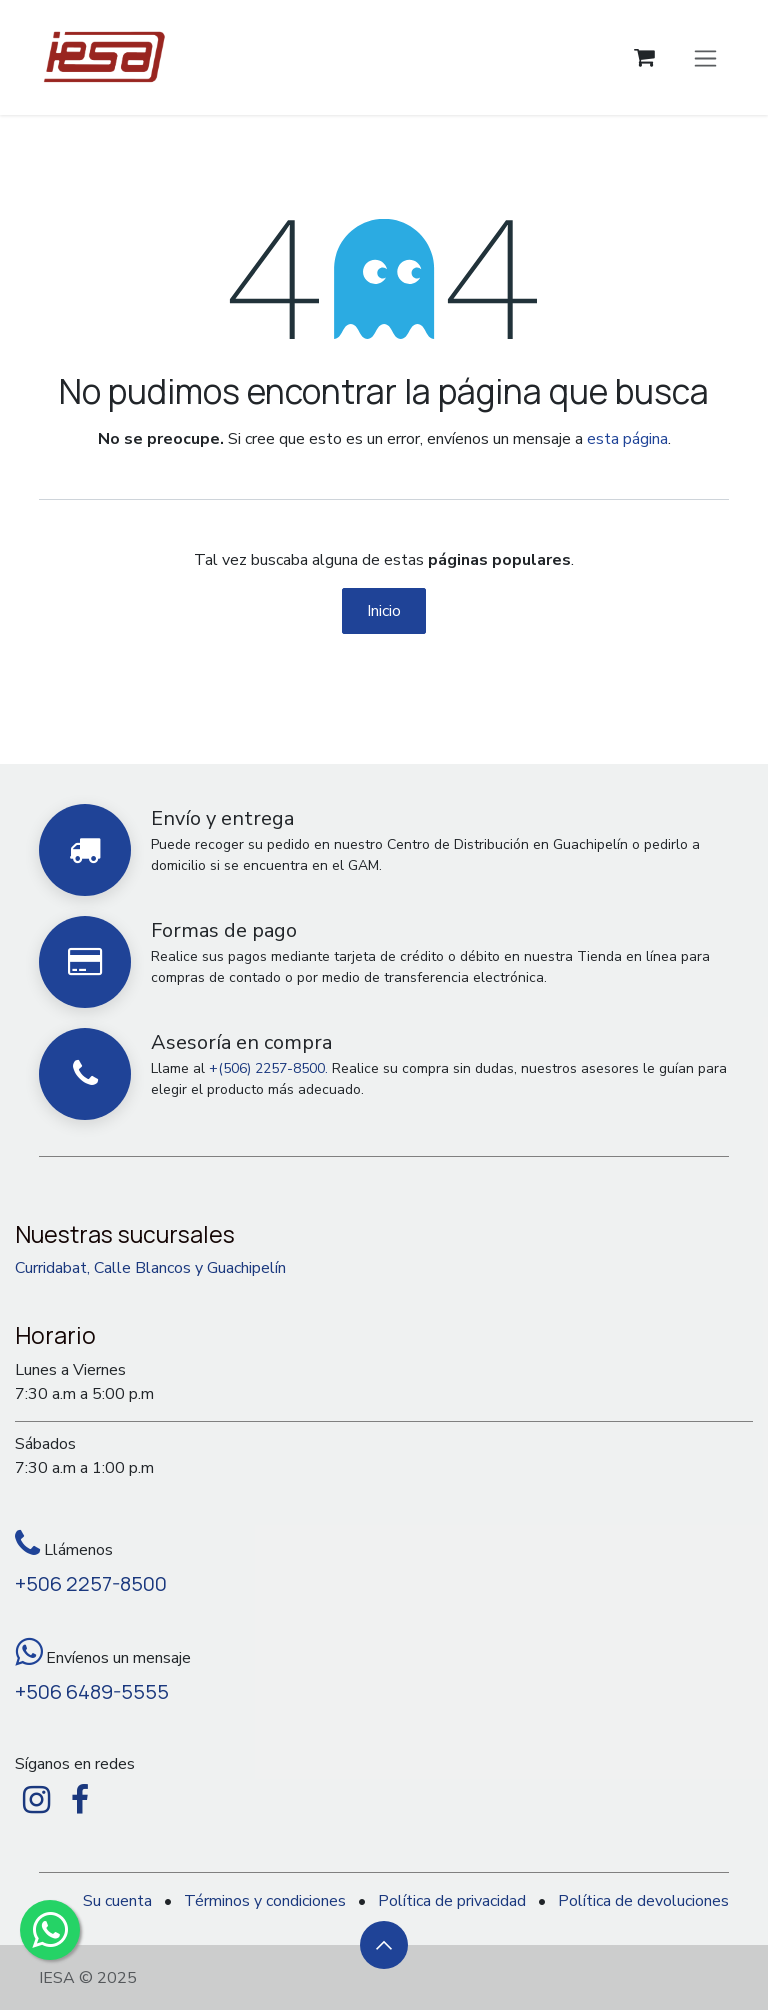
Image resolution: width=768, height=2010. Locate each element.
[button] (384, 1945)
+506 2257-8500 (91, 1583)
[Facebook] (80, 1800)
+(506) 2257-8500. (268, 1068)
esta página (627, 439)
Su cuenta (117, 1901)
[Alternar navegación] (705, 57)
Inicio (384, 611)
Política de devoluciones (643, 1901)
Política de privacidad (452, 1901)
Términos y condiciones (265, 1901)
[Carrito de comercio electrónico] (644, 57)
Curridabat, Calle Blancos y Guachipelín (150, 1268)
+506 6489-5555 (92, 1691)
